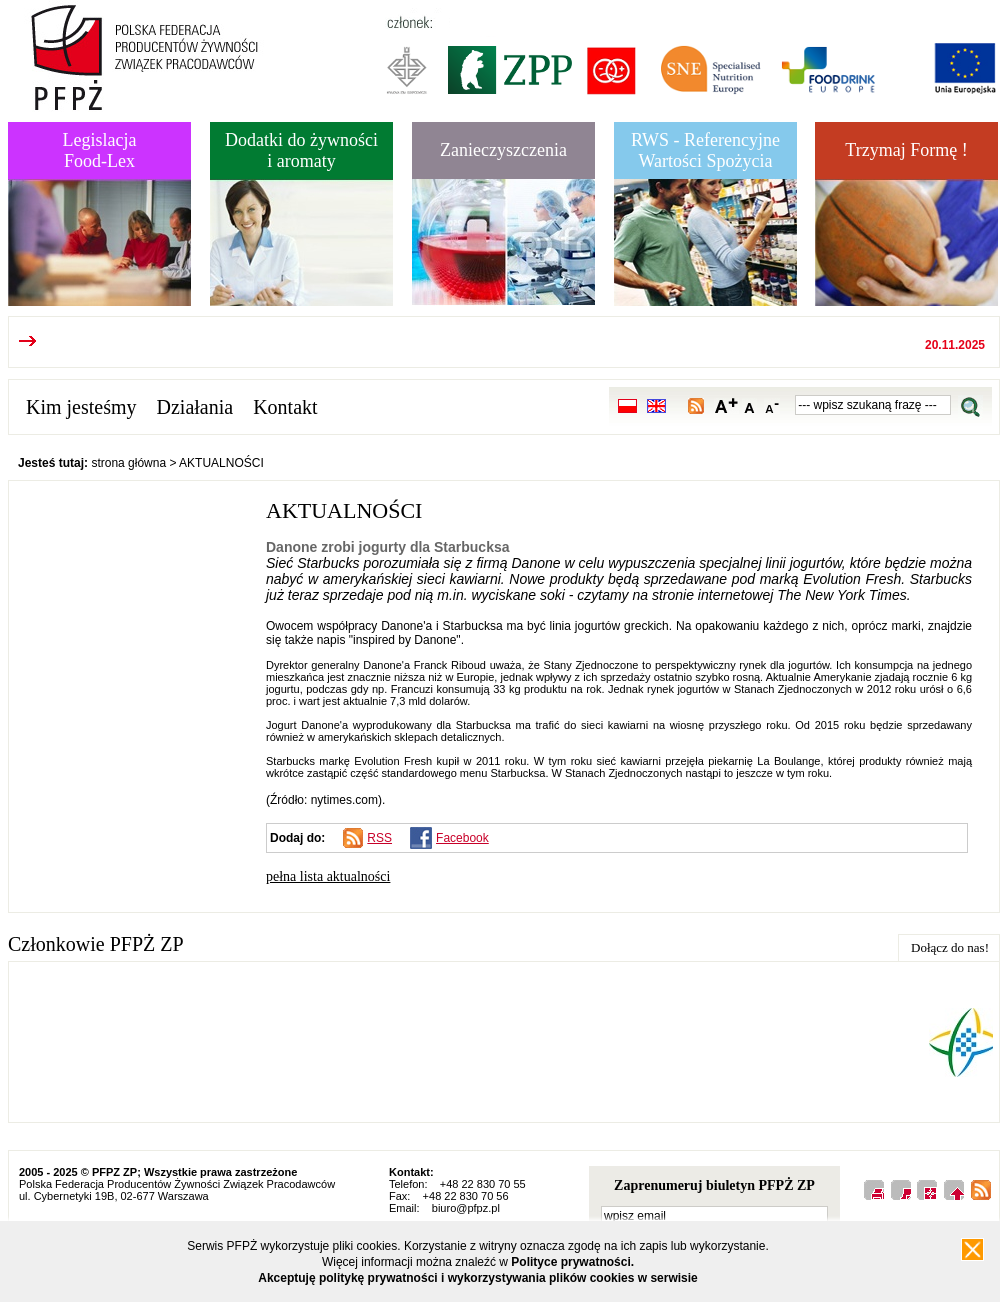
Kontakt (285, 407)
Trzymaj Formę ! (906, 150)
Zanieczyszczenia (503, 150)
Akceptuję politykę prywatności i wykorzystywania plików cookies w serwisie (478, 1278)
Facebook (462, 838)
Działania (195, 407)
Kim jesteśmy (81, 407)
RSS (379, 838)
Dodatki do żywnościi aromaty (301, 150)
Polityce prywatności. (572, 1262)
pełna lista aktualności (328, 876)
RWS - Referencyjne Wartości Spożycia (705, 150)
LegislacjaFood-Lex (100, 150)
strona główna (128, 463)
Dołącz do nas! (950, 947)
